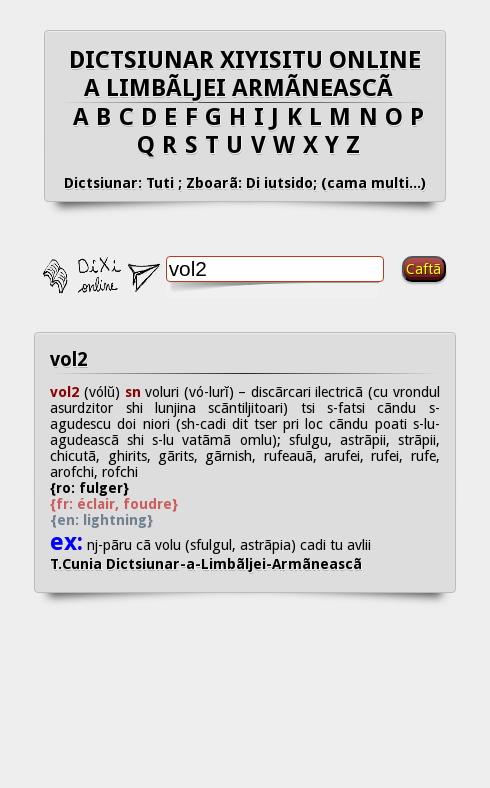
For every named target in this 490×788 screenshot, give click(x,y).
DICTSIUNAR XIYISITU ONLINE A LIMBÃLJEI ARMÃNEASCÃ (245, 74)
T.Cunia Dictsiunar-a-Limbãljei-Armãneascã (222, 564)
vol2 (69, 359)
